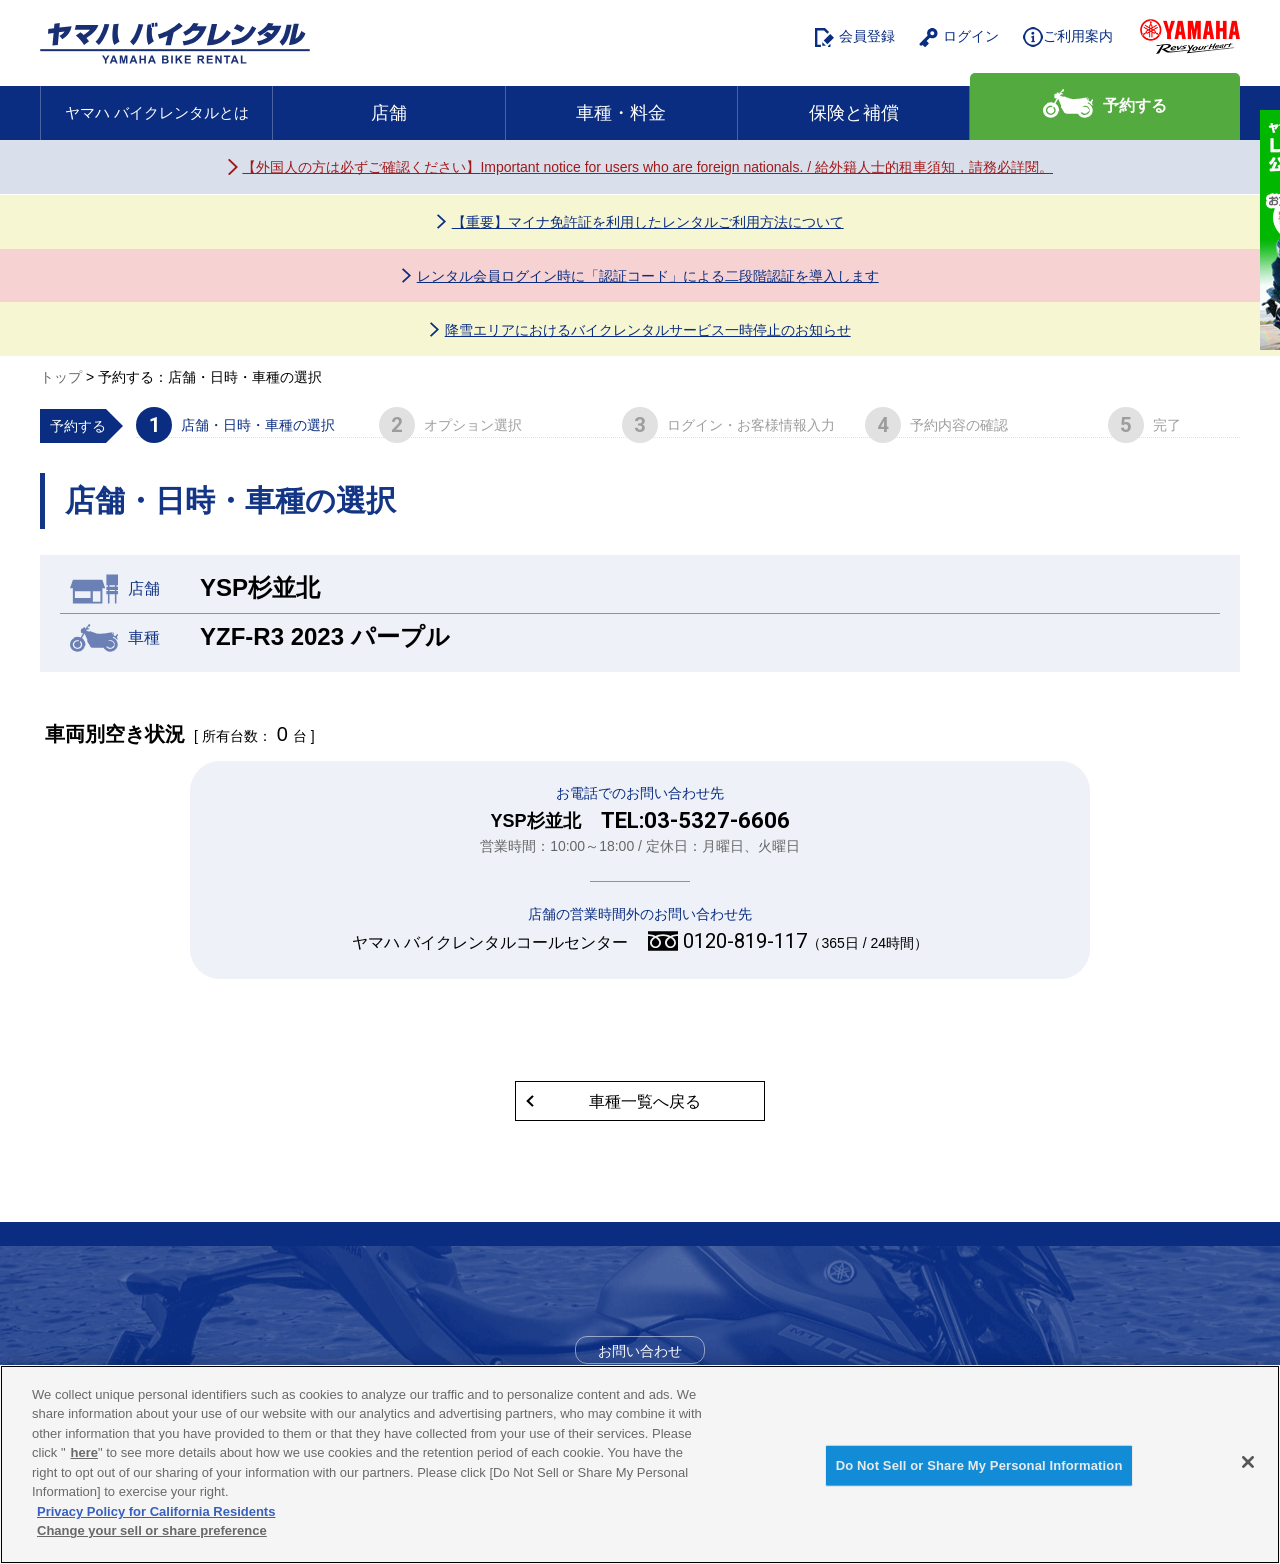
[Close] (1248, 1462)
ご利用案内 (1068, 37)
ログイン (959, 37)
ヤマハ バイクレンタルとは (157, 112)
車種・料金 (621, 113)
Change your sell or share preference (152, 1530)
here (84, 1452)
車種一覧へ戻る (645, 1101)
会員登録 (855, 37)
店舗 (389, 113)
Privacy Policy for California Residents (156, 1511)
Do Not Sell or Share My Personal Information (979, 1465)
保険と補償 (854, 113)
